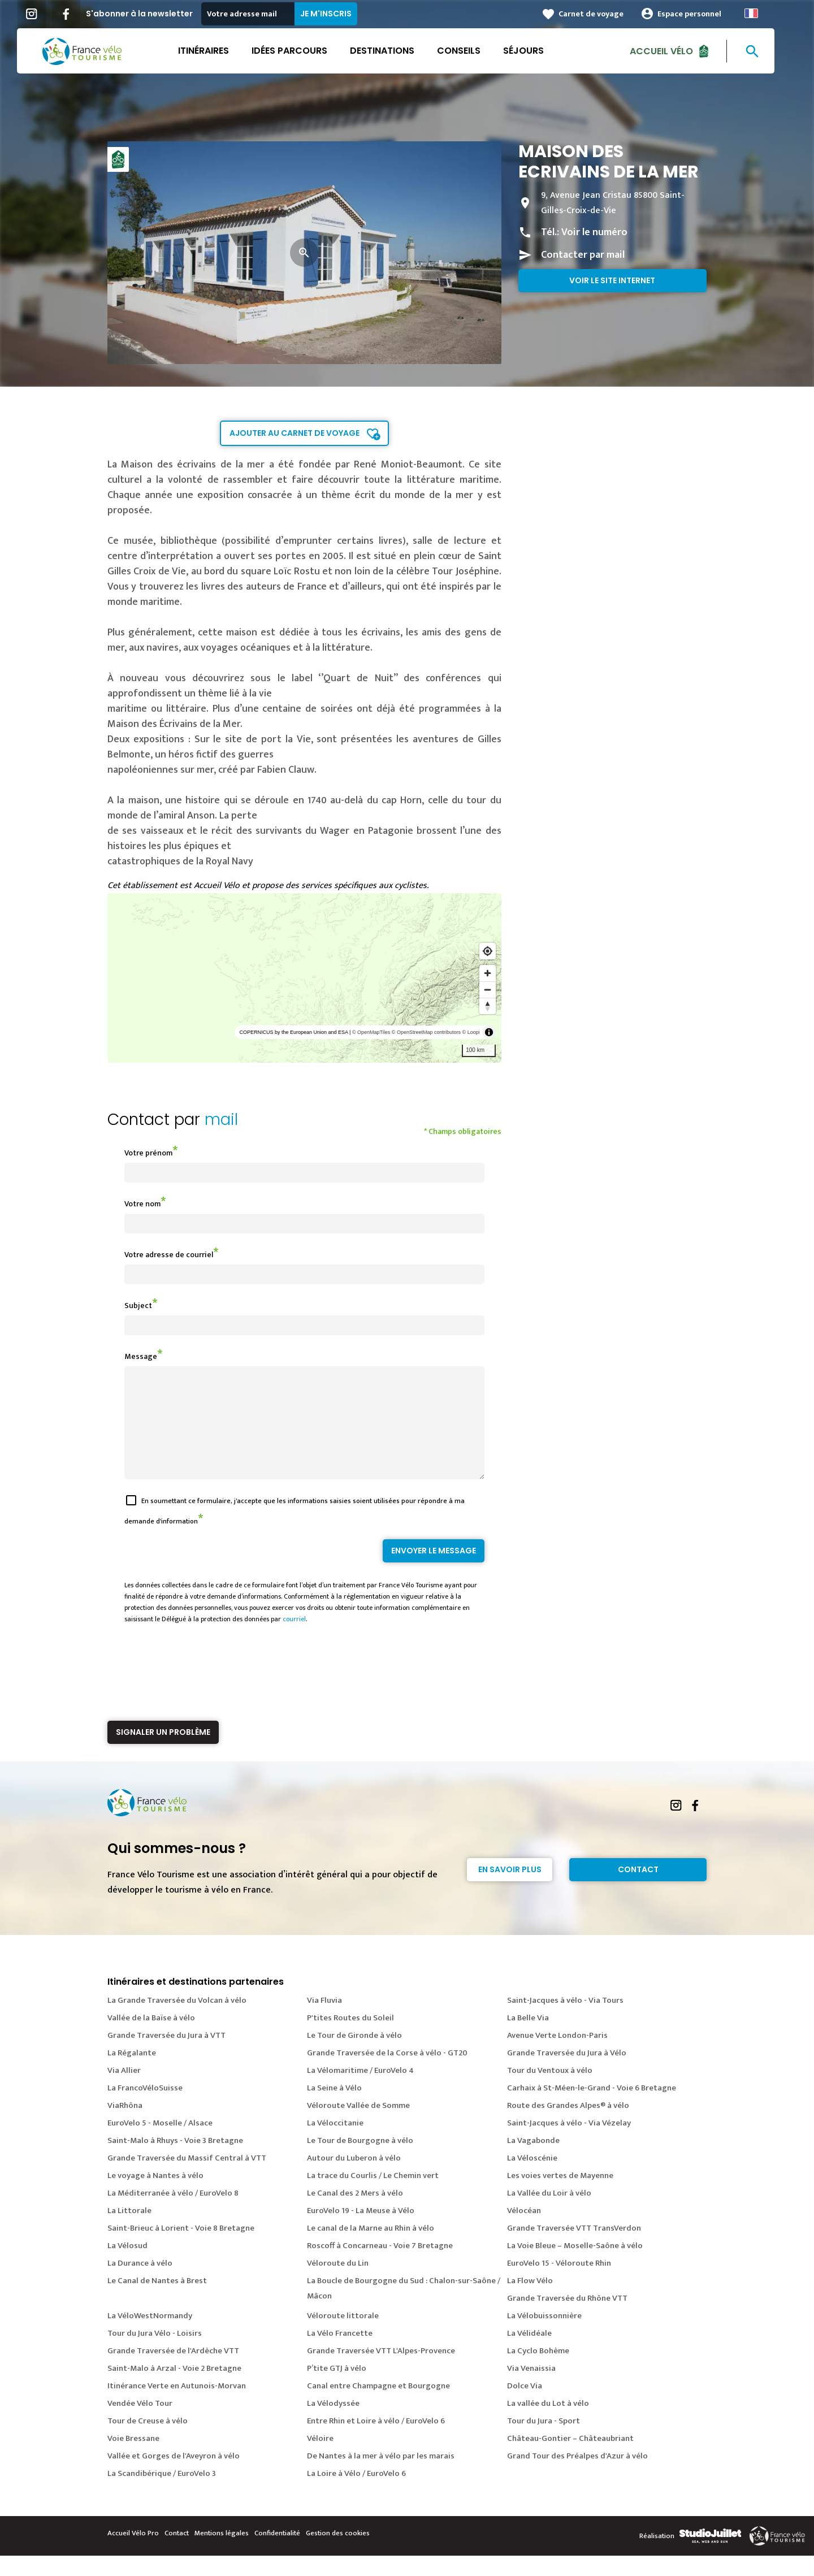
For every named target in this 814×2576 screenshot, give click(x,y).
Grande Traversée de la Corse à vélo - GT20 (387, 2073)
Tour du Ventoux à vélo (549, 2091)
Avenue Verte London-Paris (557, 2056)
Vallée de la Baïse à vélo (151, 2038)
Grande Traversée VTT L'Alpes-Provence (381, 2371)
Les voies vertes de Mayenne (560, 2196)
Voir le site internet (612, 280)
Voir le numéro (594, 232)
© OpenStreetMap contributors (426, 1032)
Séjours (534, 50)
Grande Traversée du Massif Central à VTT (186, 2178)
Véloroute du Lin (338, 2283)
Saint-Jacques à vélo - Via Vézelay (569, 2143)
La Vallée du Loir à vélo (549, 2213)
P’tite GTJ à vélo (336, 2389)
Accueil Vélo (673, 50)
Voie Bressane (133, 2459)
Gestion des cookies (338, 2553)
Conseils (470, 50)
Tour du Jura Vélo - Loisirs (154, 2353)
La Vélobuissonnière (544, 2336)
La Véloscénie (532, 2178)
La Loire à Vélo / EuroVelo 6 (356, 2494)
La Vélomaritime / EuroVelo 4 (360, 2091)
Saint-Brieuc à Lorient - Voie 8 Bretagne (180, 2248)
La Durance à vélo (139, 2283)
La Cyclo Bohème (538, 2371)
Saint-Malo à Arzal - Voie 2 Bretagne (174, 2389)
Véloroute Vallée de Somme (358, 2126)
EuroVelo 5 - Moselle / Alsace (160, 2143)
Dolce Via (524, 2406)
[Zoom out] (487, 989)
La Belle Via (528, 2038)
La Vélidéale (529, 2353)
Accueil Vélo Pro (133, 2553)
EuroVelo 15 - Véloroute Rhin (559, 2283)
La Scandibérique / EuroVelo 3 (161, 2494)
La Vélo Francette (340, 2353)
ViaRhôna (124, 2126)
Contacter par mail (583, 254)
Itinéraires (214, 50)
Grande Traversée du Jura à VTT (166, 2056)
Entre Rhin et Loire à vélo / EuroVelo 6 (376, 2441)
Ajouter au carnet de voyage (295, 433)
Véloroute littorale (343, 2336)
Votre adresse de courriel (168, 1254)
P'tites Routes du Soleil (350, 2038)
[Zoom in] (487, 973)
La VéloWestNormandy (149, 2336)
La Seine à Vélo (334, 2108)
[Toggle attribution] (489, 1032)
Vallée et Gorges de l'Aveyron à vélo (173, 2476)
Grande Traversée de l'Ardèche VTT (173, 2371)
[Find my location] (487, 951)
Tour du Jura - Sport (543, 2441)
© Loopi (471, 1032)
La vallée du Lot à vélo (548, 2424)
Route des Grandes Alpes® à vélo (568, 2126)
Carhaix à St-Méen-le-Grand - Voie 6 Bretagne (591, 2108)
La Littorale (129, 2231)
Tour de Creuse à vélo (147, 2441)
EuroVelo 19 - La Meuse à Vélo (360, 2231)
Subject (138, 1305)
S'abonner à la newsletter (150, 13)
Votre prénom (148, 1152)
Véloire (320, 2459)
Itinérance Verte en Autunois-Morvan (176, 2406)
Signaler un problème (163, 1752)
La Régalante (131, 2073)
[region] (304, 978)
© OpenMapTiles (371, 1032)
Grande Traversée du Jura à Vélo (566, 2073)
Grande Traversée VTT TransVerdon (574, 2248)
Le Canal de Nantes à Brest (157, 2301)
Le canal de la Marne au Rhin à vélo (370, 2248)
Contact (638, 1889)
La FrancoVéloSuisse (145, 2108)
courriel (294, 1639)
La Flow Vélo (530, 2301)
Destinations (393, 50)
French (762, 13)
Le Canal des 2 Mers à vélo (355, 2213)
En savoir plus (510, 1889)
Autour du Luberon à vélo (354, 2178)
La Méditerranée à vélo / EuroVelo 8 (173, 2213)
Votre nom (142, 1203)
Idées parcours (301, 50)
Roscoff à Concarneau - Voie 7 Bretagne (380, 2266)
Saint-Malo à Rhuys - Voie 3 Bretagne (175, 2161)
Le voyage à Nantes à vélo (155, 2196)
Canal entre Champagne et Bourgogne (378, 2406)
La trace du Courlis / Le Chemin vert (373, 2196)
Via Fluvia (324, 2021)
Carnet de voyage (602, 13)
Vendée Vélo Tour (139, 2424)
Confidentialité (277, 2553)
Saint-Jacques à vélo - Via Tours (565, 2021)
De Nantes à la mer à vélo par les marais (380, 2476)
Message (140, 1356)
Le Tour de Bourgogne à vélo (360, 2161)
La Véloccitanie (335, 2143)
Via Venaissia (531, 2389)
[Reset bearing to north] (487, 1006)
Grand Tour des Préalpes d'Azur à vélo (577, 2476)
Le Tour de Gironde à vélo (354, 2056)
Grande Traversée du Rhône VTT (567, 2318)
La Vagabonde (533, 2161)
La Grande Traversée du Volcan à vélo (176, 2021)
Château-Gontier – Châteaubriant (570, 2459)
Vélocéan (524, 2231)
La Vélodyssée (333, 2424)
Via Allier (124, 2091)
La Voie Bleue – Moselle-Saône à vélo (575, 2266)
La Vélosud (127, 2266)
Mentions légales (221, 2553)
